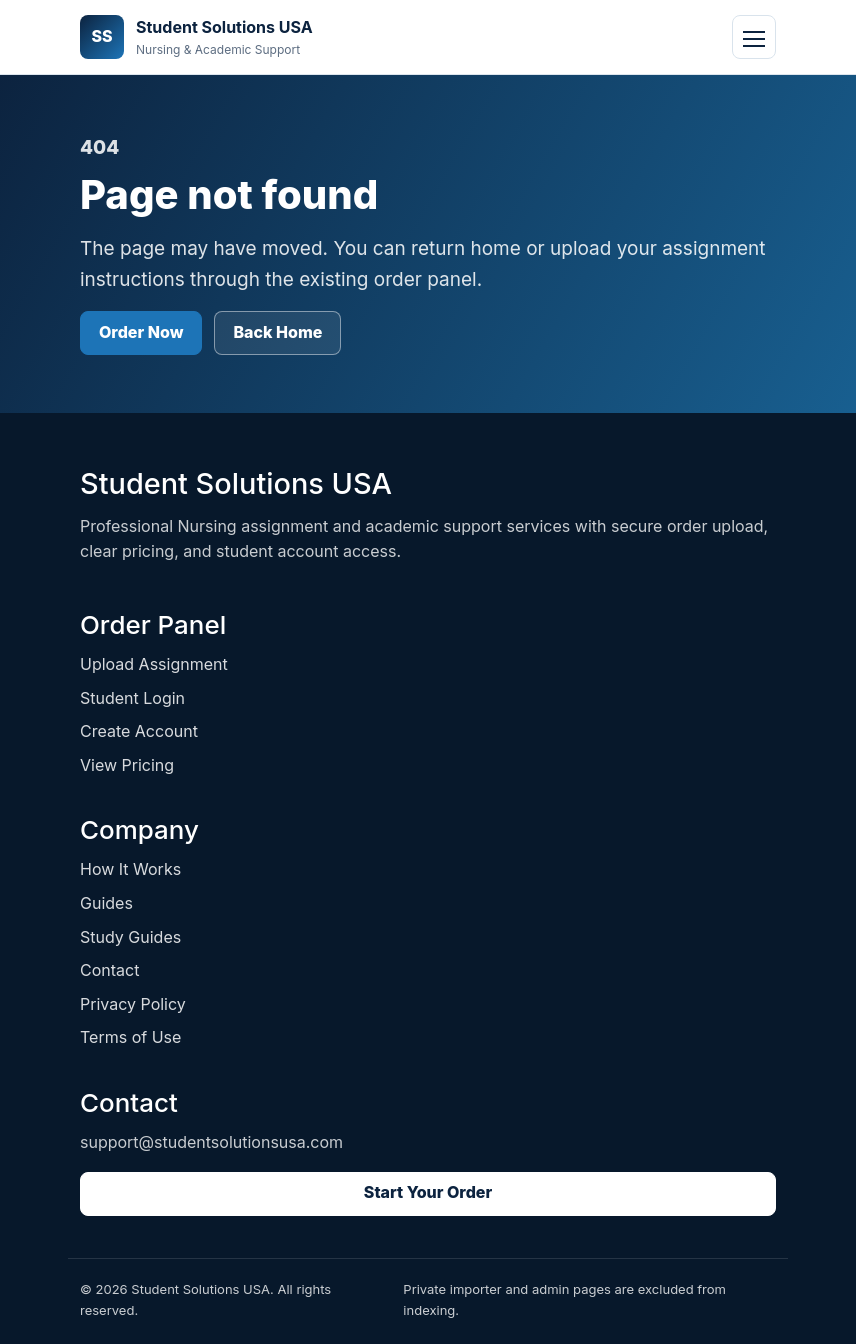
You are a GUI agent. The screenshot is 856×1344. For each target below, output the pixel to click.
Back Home (277, 332)
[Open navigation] (754, 37)
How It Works (130, 869)
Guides (106, 903)
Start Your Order (428, 1192)
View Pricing (127, 765)
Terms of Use (130, 1037)
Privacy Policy (133, 1004)
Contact (109, 970)
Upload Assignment (154, 664)
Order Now (141, 332)
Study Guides (130, 937)
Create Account (139, 731)
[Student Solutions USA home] (196, 37)
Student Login (132, 698)
